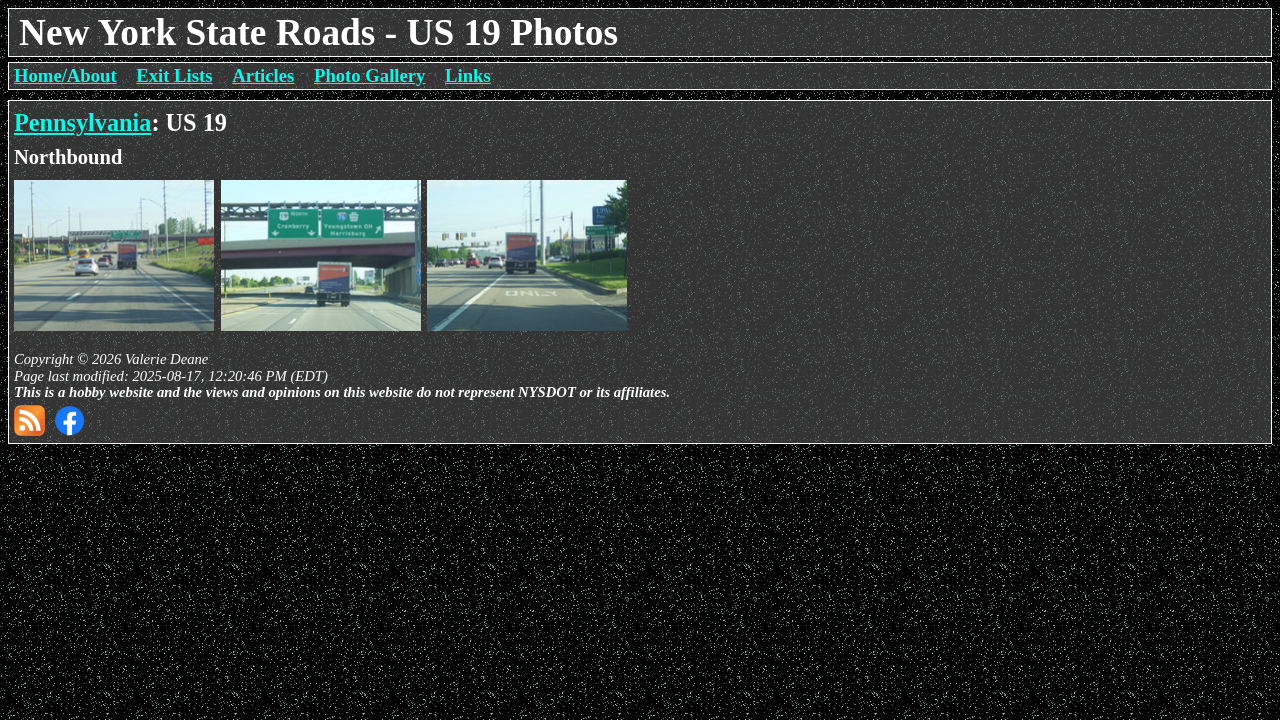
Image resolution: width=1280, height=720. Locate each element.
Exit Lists (174, 75)
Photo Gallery (369, 75)
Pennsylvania (82, 122)
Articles (263, 75)
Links (468, 75)
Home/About (65, 75)
